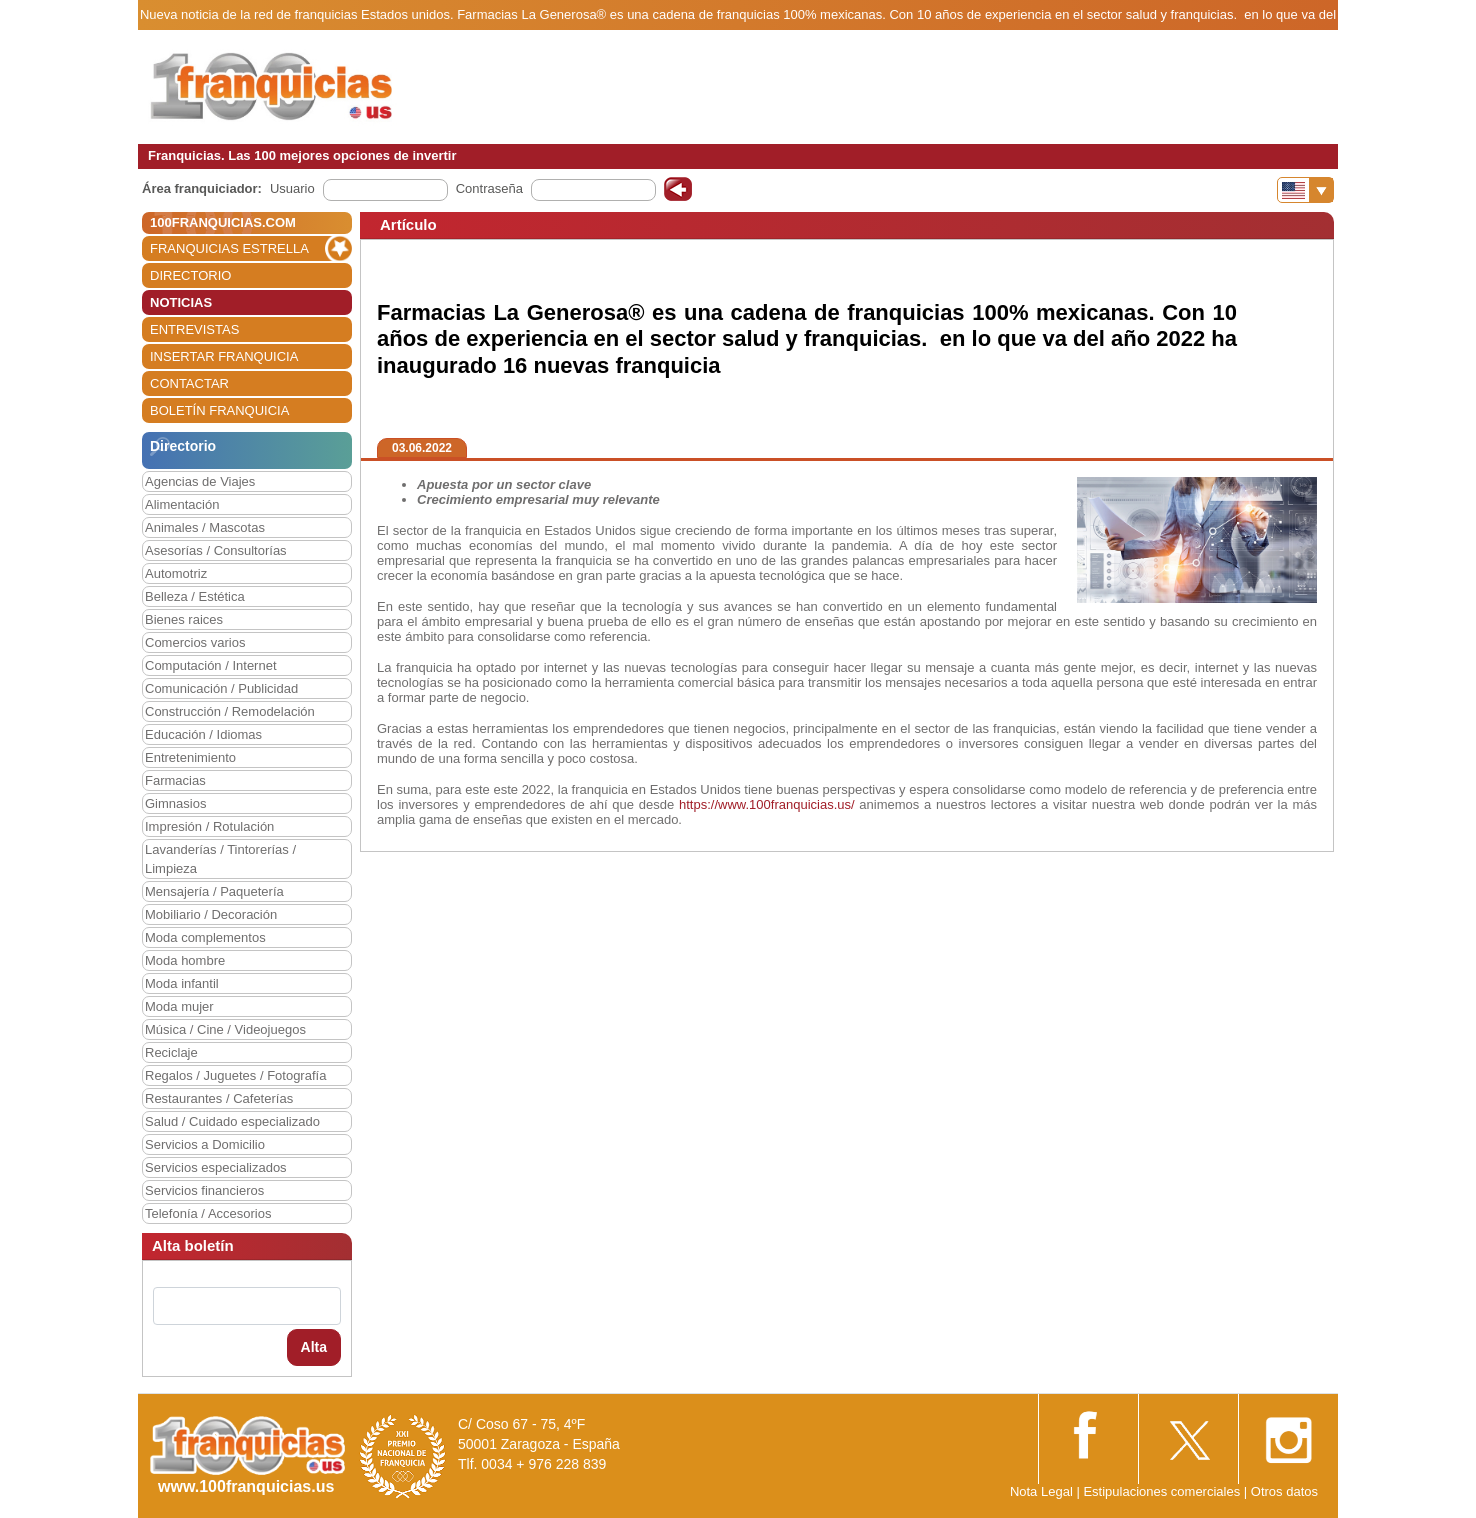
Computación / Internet (211, 665)
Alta (314, 1347)
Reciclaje (171, 1052)
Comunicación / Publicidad (221, 688)
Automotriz (176, 573)
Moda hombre (185, 960)
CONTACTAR (189, 383)
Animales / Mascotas (205, 527)
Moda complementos (205, 937)
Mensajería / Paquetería (214, 891)
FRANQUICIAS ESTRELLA (229, 248)
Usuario (292, 188)
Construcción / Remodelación (230, 711)
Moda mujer (179, 1006)
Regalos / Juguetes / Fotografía (235, 1075)
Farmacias (175, 780)
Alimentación (182, 504)
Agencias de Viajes (200, 481)
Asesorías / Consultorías (216, 550)
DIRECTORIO (190, 275)
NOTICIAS (181, 302)
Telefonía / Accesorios (208, 1213)
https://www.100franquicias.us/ (767, 804)
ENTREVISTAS (194, 329)
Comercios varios (195, 642)
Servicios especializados (216, 1167)
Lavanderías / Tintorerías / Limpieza (220, 859)
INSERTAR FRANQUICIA (224, 356)
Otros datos (1284, 1491)
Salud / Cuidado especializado (232, 1121)
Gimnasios (175, 803)
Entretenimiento (190, 757)
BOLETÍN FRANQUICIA (219, 410)
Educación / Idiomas (203, 734)
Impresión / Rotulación (209, 826)
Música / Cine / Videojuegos (225, 1029)
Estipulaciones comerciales (1163, 1491)
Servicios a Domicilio (205, 1144)
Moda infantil (182, 983)
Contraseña (489, 188)
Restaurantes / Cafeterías (219, 1098)
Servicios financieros (204, 1190)
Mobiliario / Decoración (211, 914)
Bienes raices (184, 619)
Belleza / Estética (195, 596)
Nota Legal (1041, 1491)
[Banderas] (1305, 190)
